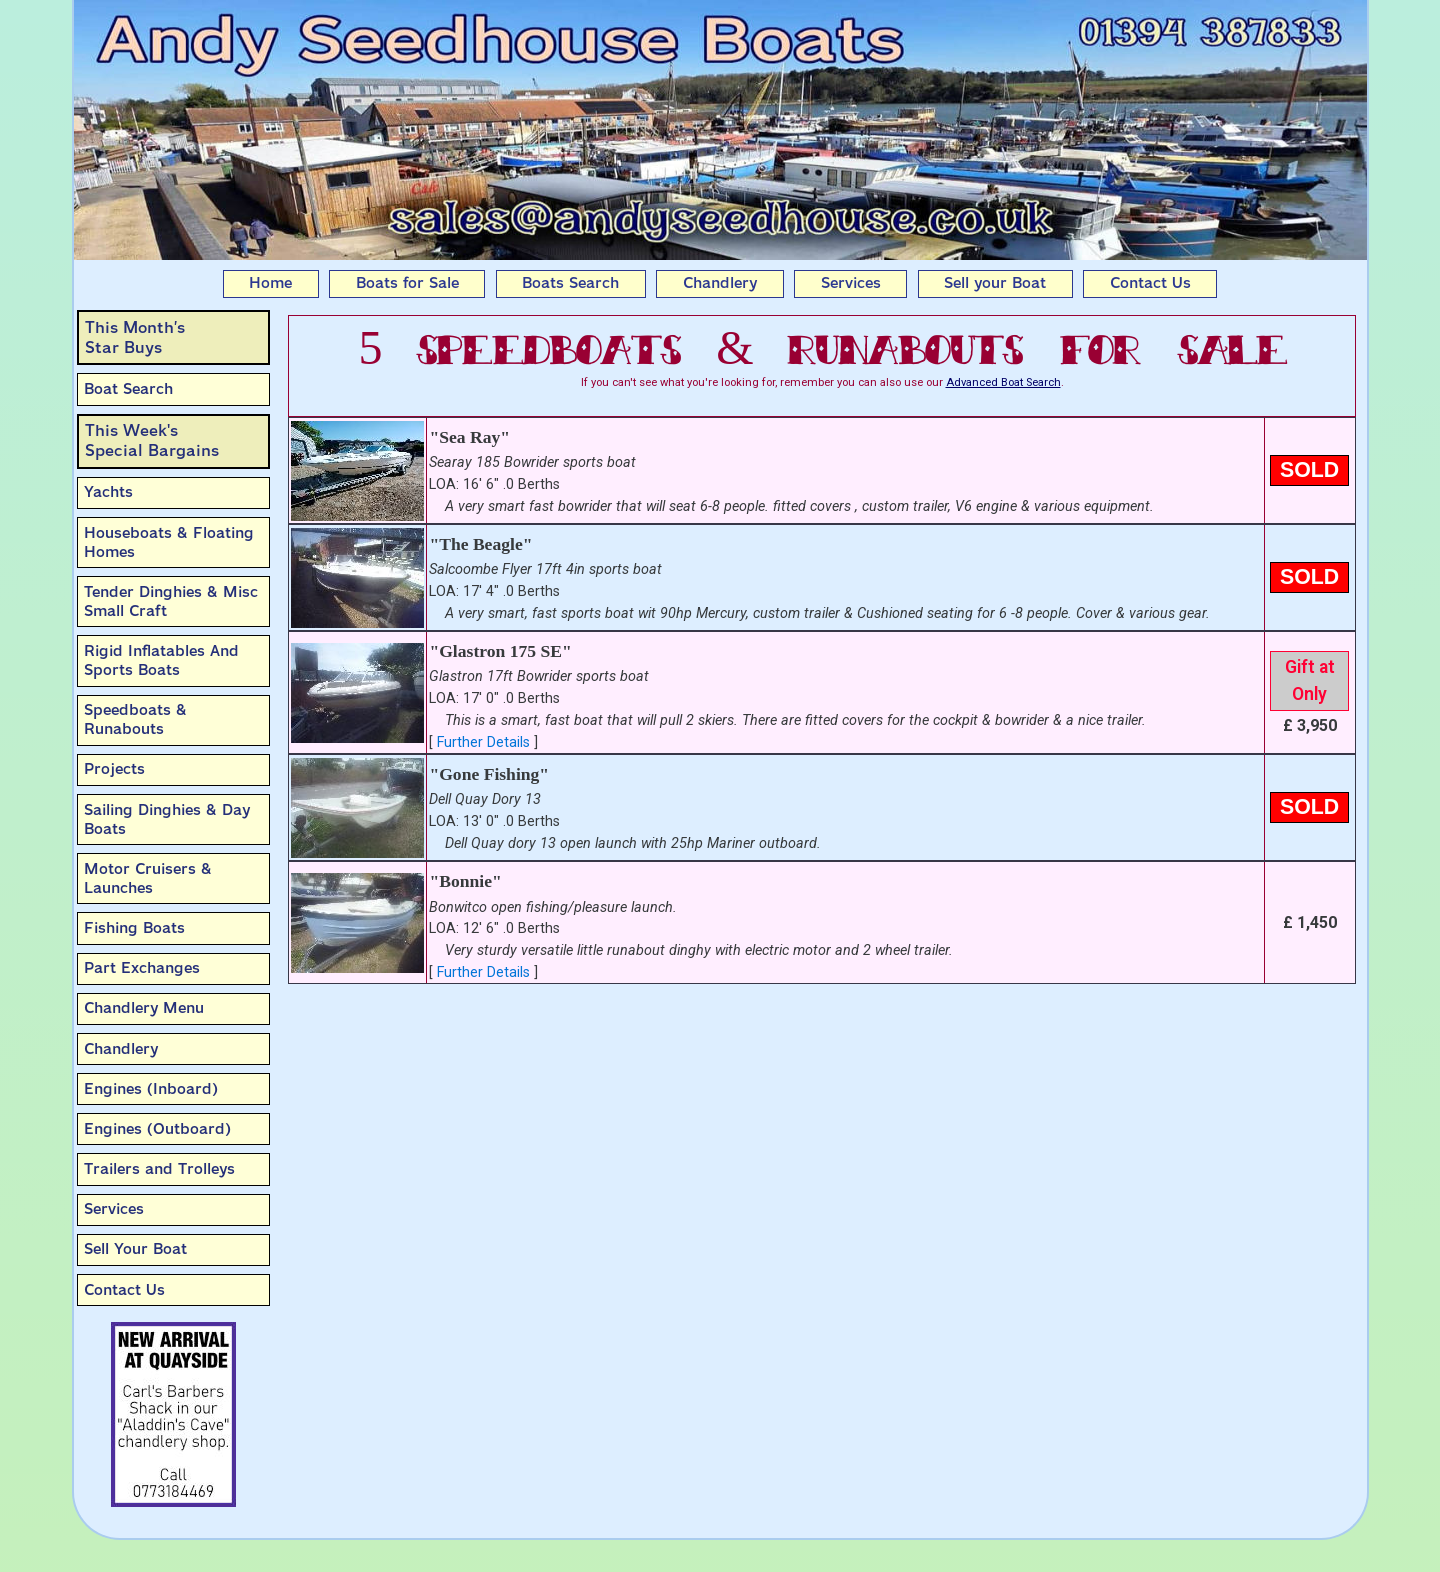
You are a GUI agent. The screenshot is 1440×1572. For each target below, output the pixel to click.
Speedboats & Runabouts (135, 719)
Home (270, 283)
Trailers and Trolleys (159, 1169)
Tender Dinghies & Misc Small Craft (171, 601)
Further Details (483, 742)
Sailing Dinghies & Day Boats (167, 819)
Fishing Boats (134, 928)
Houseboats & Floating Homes (169, 542)
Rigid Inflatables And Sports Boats (161, 660)
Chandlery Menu (144, 1008)
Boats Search (570, 283)
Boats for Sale (407, 283)
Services (851, 283)
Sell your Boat (995, 283)
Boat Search (128, 389)
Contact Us (1150, 283)
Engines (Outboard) (157, 1129)
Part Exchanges (142, 968)
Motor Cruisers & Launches (148, 878)
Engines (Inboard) (151, 1089)
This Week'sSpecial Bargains (152, 440)
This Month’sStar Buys (135, 337)
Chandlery (720, 283)
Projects (114, 769)
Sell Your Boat (135, 1249)
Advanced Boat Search (1003, 382)
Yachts (108, 492)
